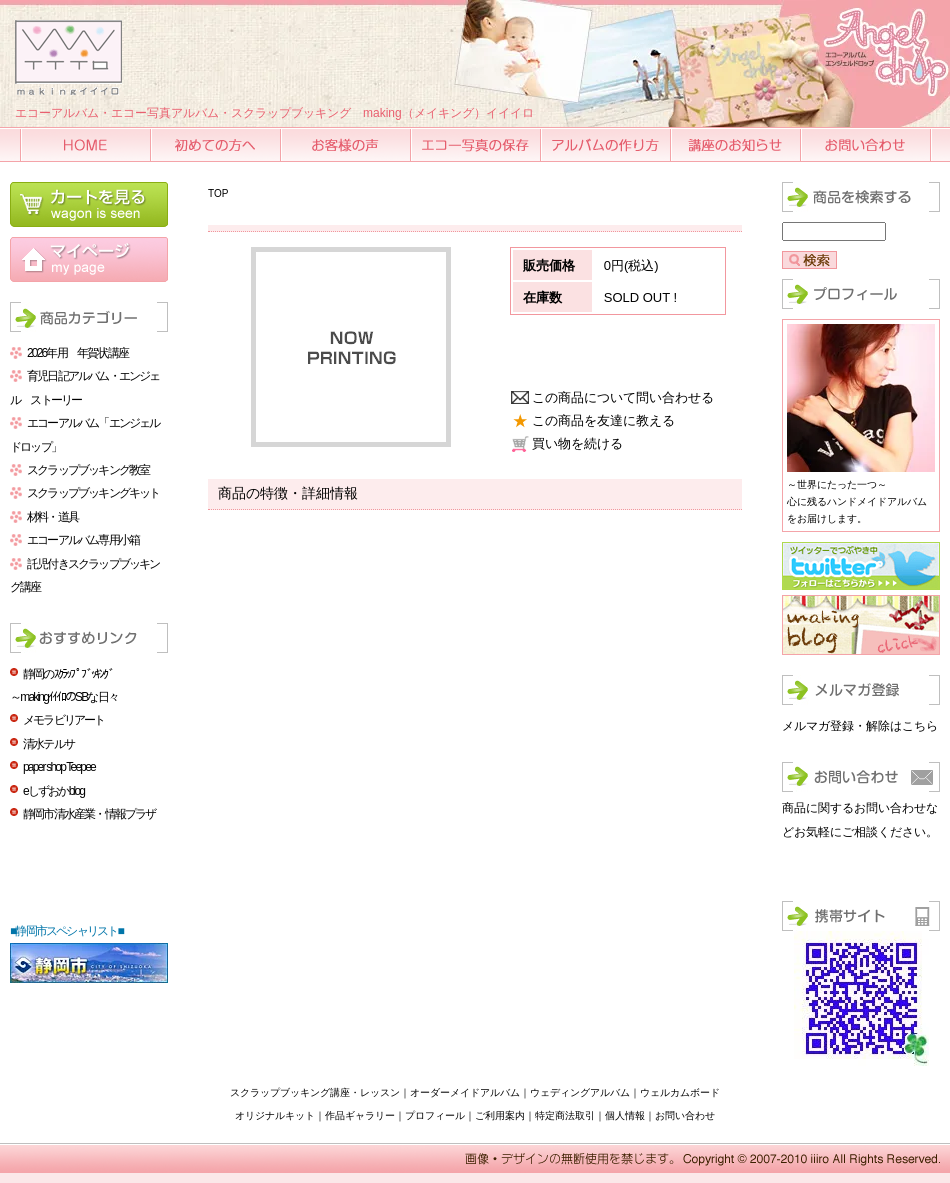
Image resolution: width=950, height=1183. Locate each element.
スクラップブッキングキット (93, 493)
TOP (218, 193)
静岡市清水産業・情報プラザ (89, 814)
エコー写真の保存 (477, 144)
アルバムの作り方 (607, 144)
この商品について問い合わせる (623, 397)
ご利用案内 (500, 1115)
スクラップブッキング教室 (88, 470)
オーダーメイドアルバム (465, 1092)
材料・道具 (52, 517)
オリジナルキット (275, 1115)
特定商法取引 (565, 1115)
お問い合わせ (867, 144)
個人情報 (625, 1115)
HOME (87, 144)
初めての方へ (217, 144)
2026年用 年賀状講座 (77, 353)
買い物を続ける (577, 443)
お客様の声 (347, 144)
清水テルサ (48, 744)
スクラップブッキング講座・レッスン (315, 1092)
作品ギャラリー (360, 1115)
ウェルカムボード (680, 1092)
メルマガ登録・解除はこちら (860, 726)
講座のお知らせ (737, 144)
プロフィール (435, 1115)
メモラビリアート (64, 720)
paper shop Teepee (59, 767)
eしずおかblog (53, 791)
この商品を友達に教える (603, 420)
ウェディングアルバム (580, 1092)
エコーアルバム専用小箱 (83, 540)
